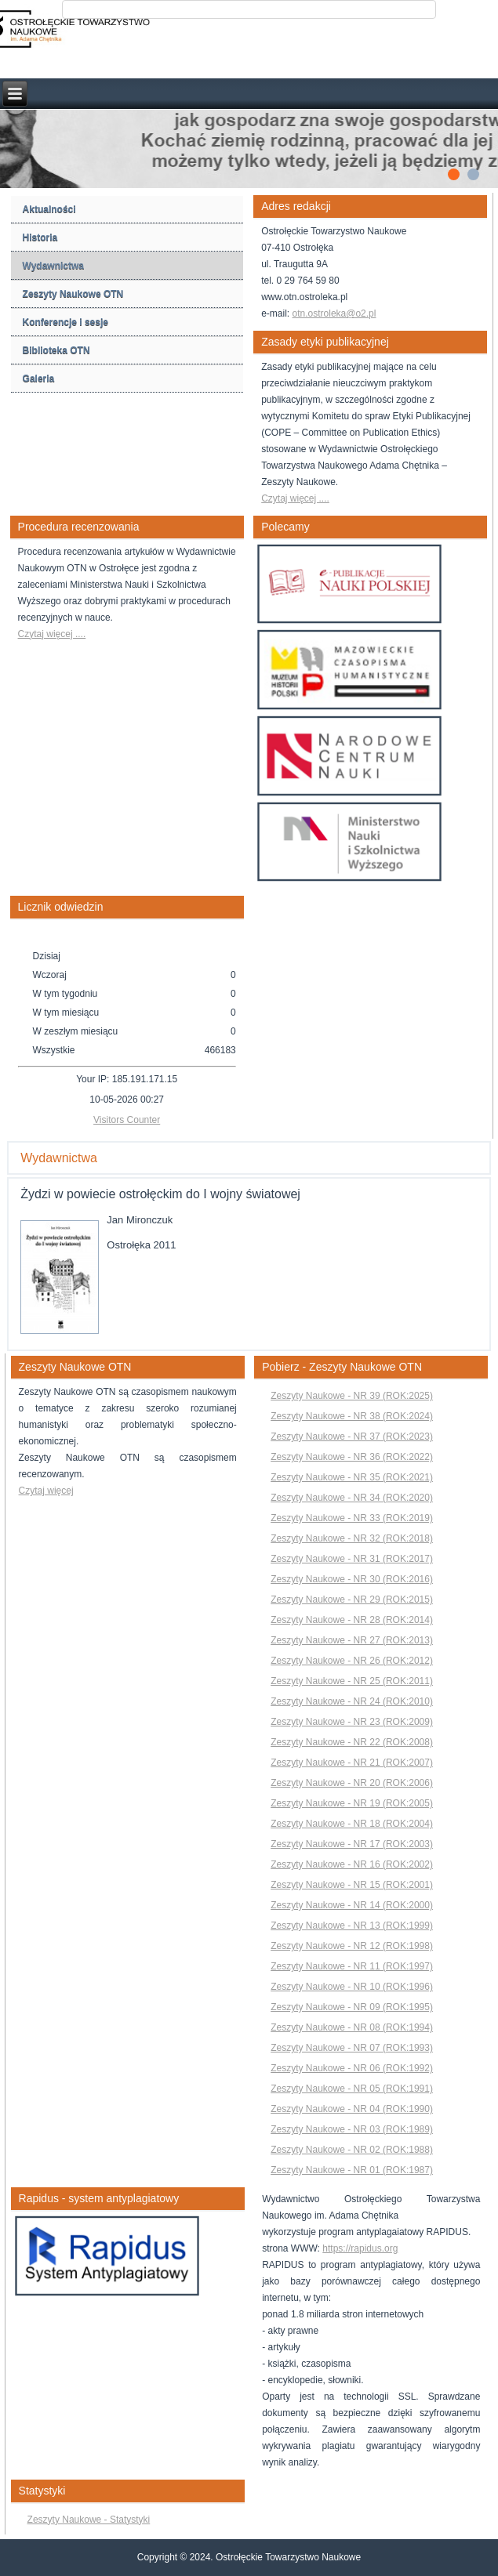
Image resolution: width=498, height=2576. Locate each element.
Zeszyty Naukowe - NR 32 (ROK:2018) (352, 1538)
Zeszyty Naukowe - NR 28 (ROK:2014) (352, 1619)
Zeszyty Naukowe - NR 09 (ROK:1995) (352, 2007)
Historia (40, 237)
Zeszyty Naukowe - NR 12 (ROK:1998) (352, 1945)
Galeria (39, 378)
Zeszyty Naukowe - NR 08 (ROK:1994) (352, 2027)
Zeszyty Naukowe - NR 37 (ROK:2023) (352, 1436)
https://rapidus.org (360, 2248)
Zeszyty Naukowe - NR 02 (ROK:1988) (352, 2149)
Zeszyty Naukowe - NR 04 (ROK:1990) (352, 2108)
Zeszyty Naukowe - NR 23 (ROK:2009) (352, 1721)
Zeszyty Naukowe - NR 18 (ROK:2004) (352, 1823)
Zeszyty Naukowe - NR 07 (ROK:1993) (352, 2047)
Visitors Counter (126, 1119)
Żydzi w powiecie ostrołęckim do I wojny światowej (160, 1194)
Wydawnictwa (53, 265)
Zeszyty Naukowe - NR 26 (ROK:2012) (352, 1660)
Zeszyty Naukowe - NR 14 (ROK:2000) (352, 1905)
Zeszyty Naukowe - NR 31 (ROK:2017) (352, 1558)
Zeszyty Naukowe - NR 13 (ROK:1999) (352, 1925)
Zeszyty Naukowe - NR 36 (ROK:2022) (352, 1456)
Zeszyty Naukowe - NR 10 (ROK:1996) (352, 1986)
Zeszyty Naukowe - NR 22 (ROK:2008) (352, 1742)
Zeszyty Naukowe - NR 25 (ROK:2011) (352, 1681)
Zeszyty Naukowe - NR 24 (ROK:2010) (352, 1701)
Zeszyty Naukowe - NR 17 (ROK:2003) (352, 1844)
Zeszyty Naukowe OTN (73, 293)
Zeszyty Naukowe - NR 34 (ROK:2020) (352, 1497)
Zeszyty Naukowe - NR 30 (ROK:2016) (352, 1579)
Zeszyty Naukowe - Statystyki (89, 2519)
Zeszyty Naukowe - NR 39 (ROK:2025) (352, 1395)
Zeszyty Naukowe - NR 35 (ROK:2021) (352, 1477)
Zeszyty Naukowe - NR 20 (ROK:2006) (352, 1782)
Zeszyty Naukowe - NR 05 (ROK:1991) (352, 2088)
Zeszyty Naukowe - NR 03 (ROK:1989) (352, 2129)
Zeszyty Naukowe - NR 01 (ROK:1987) (352, 2170)
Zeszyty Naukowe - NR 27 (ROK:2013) (352, 1640)
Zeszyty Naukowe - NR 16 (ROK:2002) (352, 1864)
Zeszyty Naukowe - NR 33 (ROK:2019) (352, 1518)
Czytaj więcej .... (295, 498)
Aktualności (49, 209)
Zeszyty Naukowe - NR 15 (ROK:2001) (352, 1884)
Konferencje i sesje (65, 322)
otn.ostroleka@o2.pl (334, 313)
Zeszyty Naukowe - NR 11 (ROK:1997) (352, 1966)
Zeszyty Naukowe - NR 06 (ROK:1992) (352, 2068)
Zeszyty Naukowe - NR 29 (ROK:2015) (352, 1599)
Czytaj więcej (46, 1490)
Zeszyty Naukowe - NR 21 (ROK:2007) (352, 1762)
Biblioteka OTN (56, 350)
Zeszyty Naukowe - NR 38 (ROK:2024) (352, 1416)
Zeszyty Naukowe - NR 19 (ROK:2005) (352, 1803)
